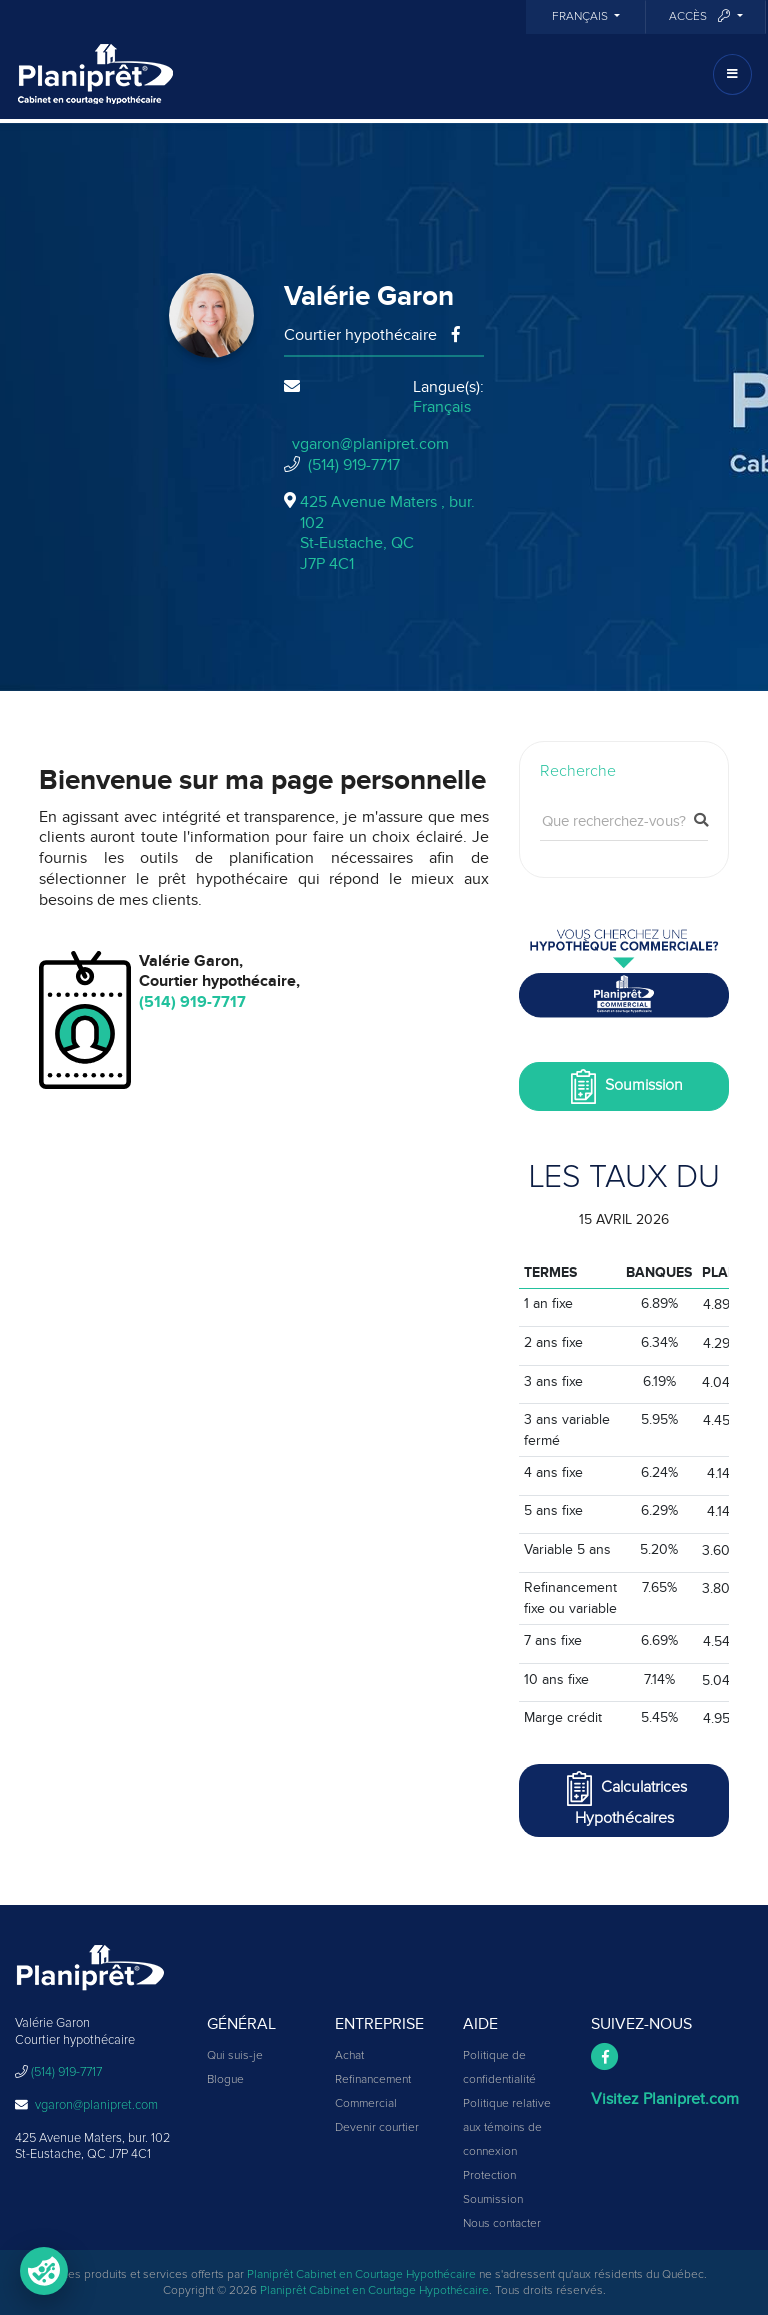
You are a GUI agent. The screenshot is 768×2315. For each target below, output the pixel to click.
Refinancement (373, 2080)
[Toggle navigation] (732, 74)
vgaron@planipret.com (370, 444)
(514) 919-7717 (354, 465)
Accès (701, 16)
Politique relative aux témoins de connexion (507, 2128)
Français (581, 17)
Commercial (366, 2104)
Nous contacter (502, 2224)
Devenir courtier (377, 2128)
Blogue (225, 2080)
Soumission (624, 1086)
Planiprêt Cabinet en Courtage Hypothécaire (361, 2275)
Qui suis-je (235, 2056)
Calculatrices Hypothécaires (624, 1798)
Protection (489, 2176)
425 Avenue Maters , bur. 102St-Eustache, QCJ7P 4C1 (387, 533)
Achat (349, 2056)
